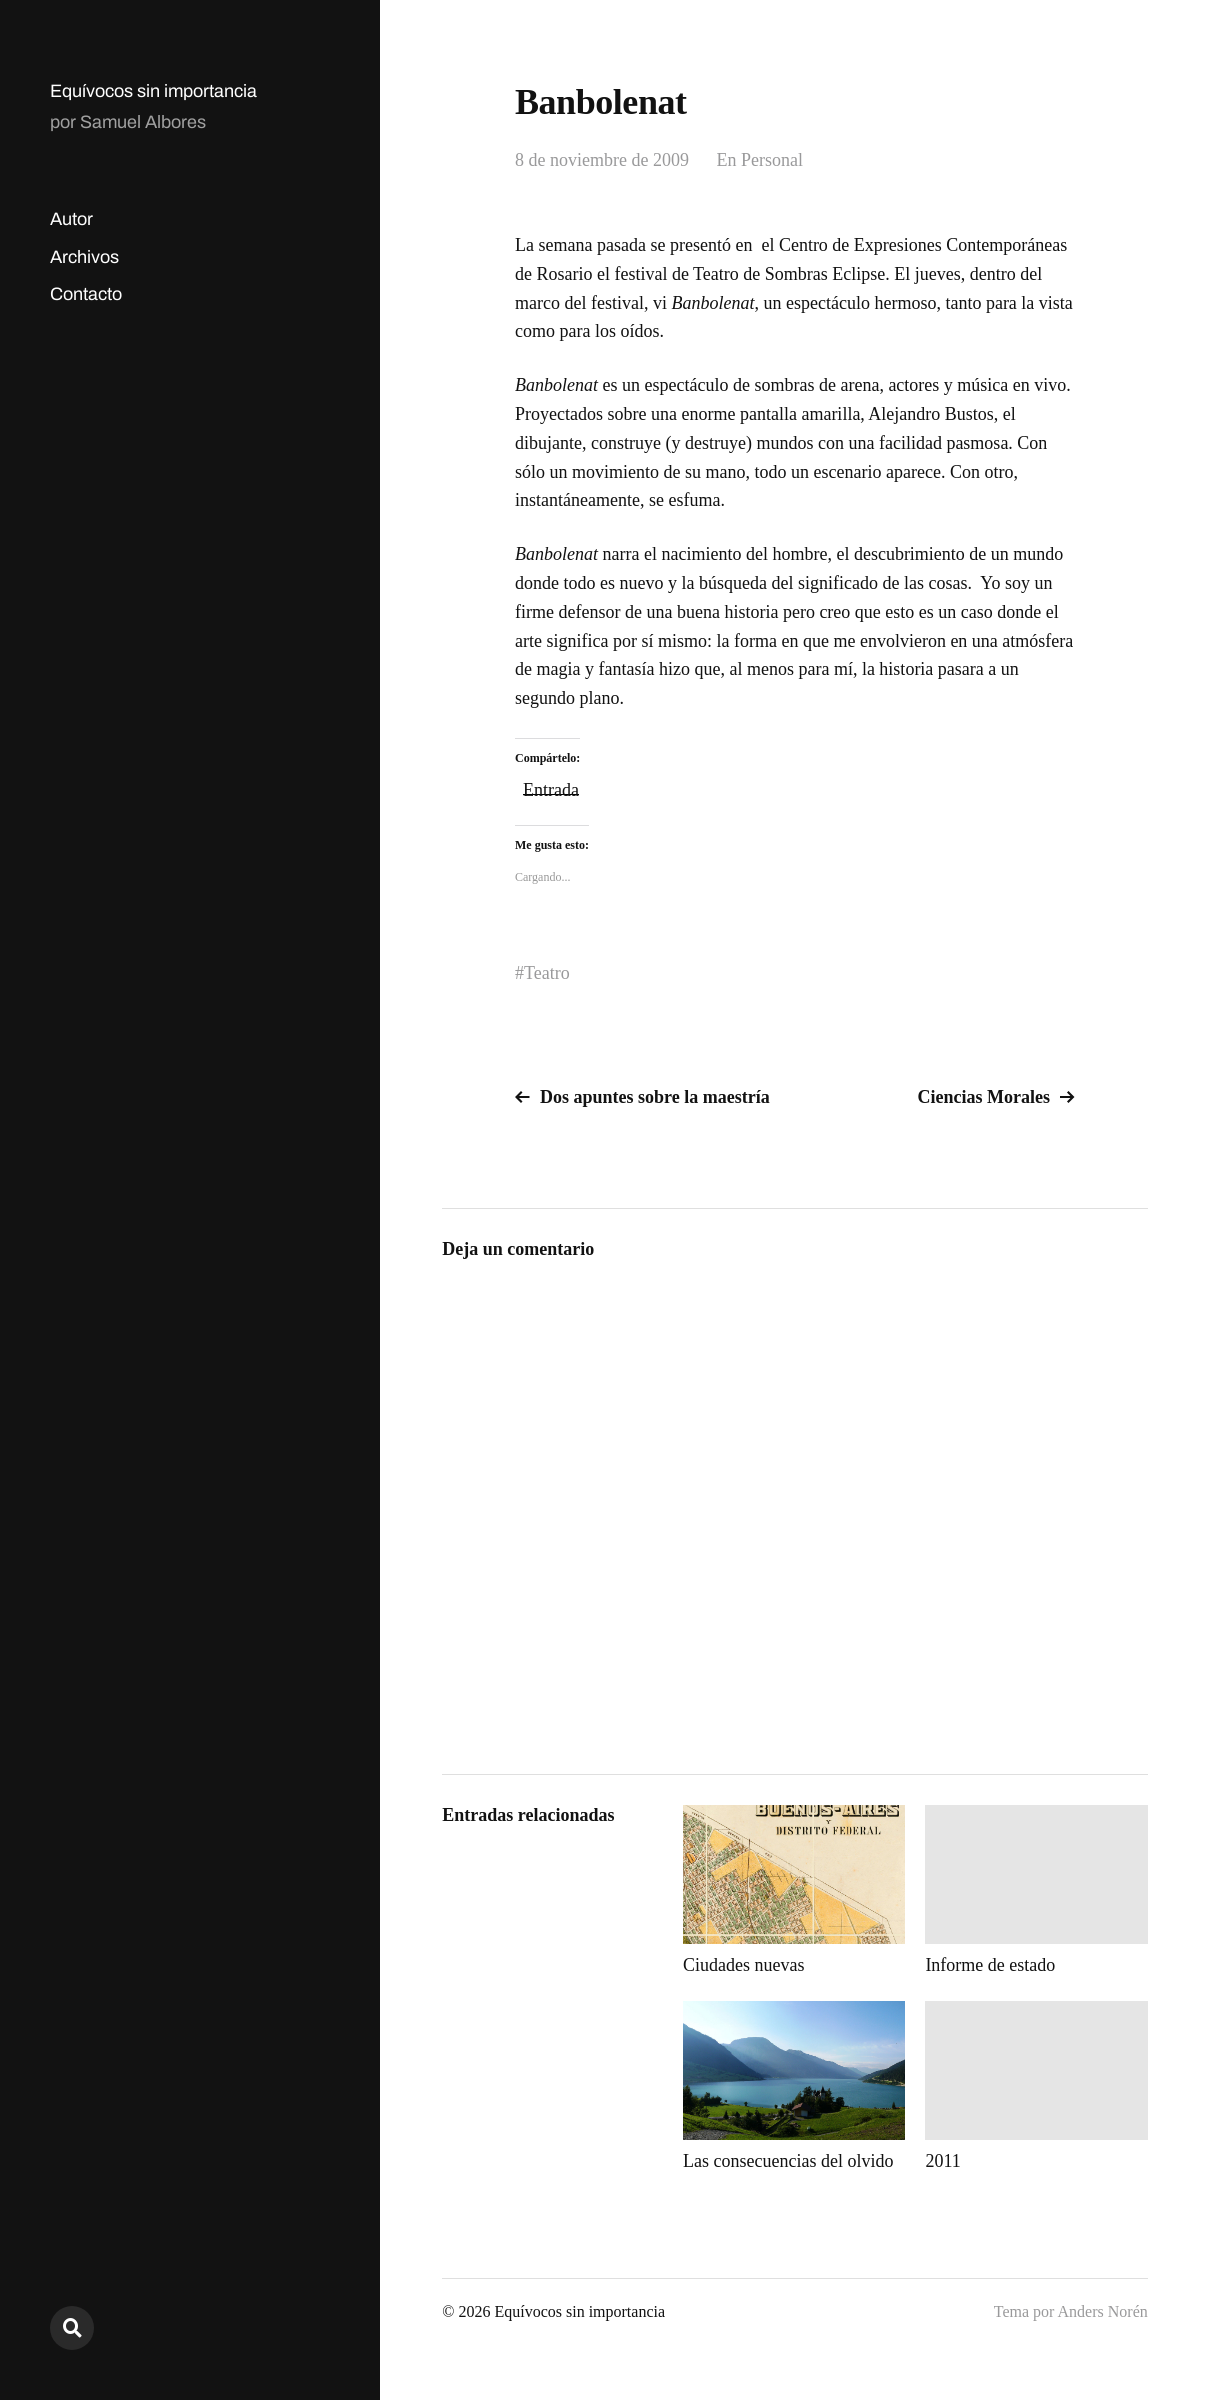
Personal (772, 160)
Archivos (84, 257)
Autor (71, 219)
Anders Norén (1103, 2311)
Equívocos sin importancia (153, 91)
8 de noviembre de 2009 (602, 160)
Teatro (547, 973)
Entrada (551, 787)
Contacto (86, 294)
